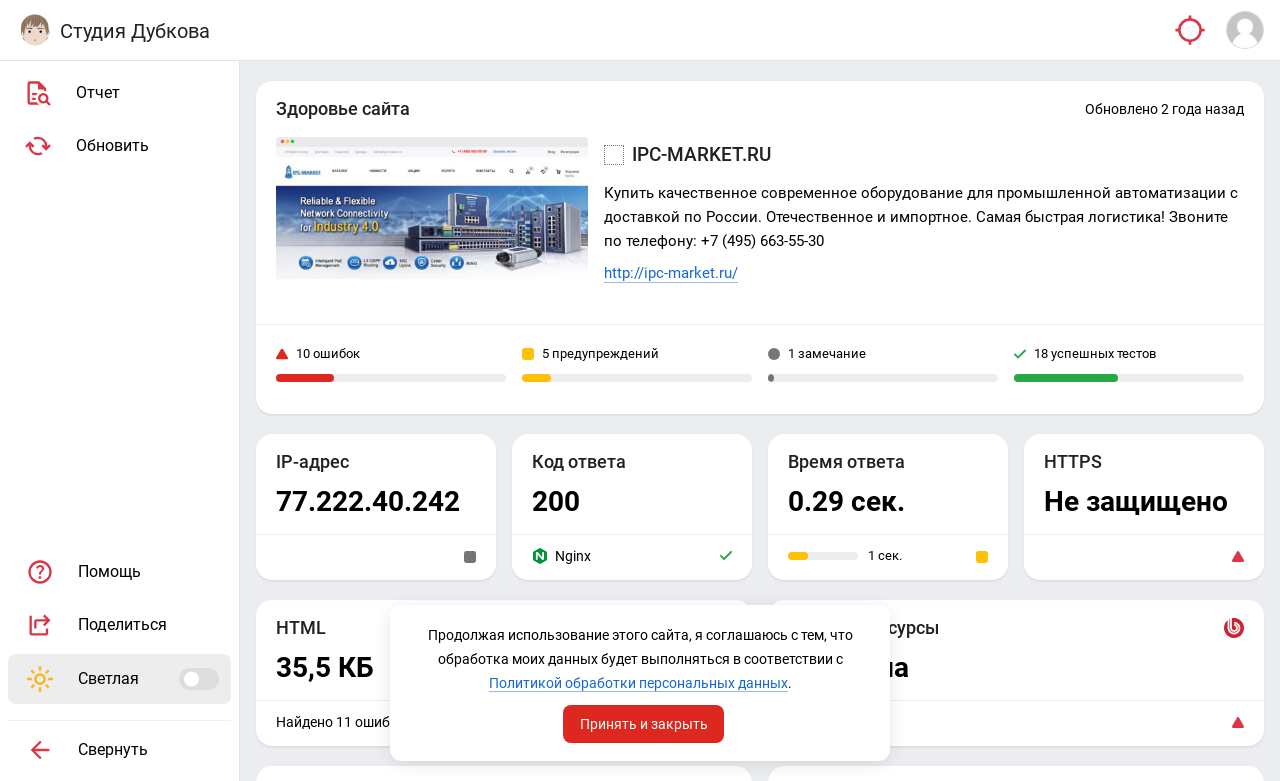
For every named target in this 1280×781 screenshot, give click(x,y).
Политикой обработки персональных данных (638, 683)
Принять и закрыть (644, 724)
